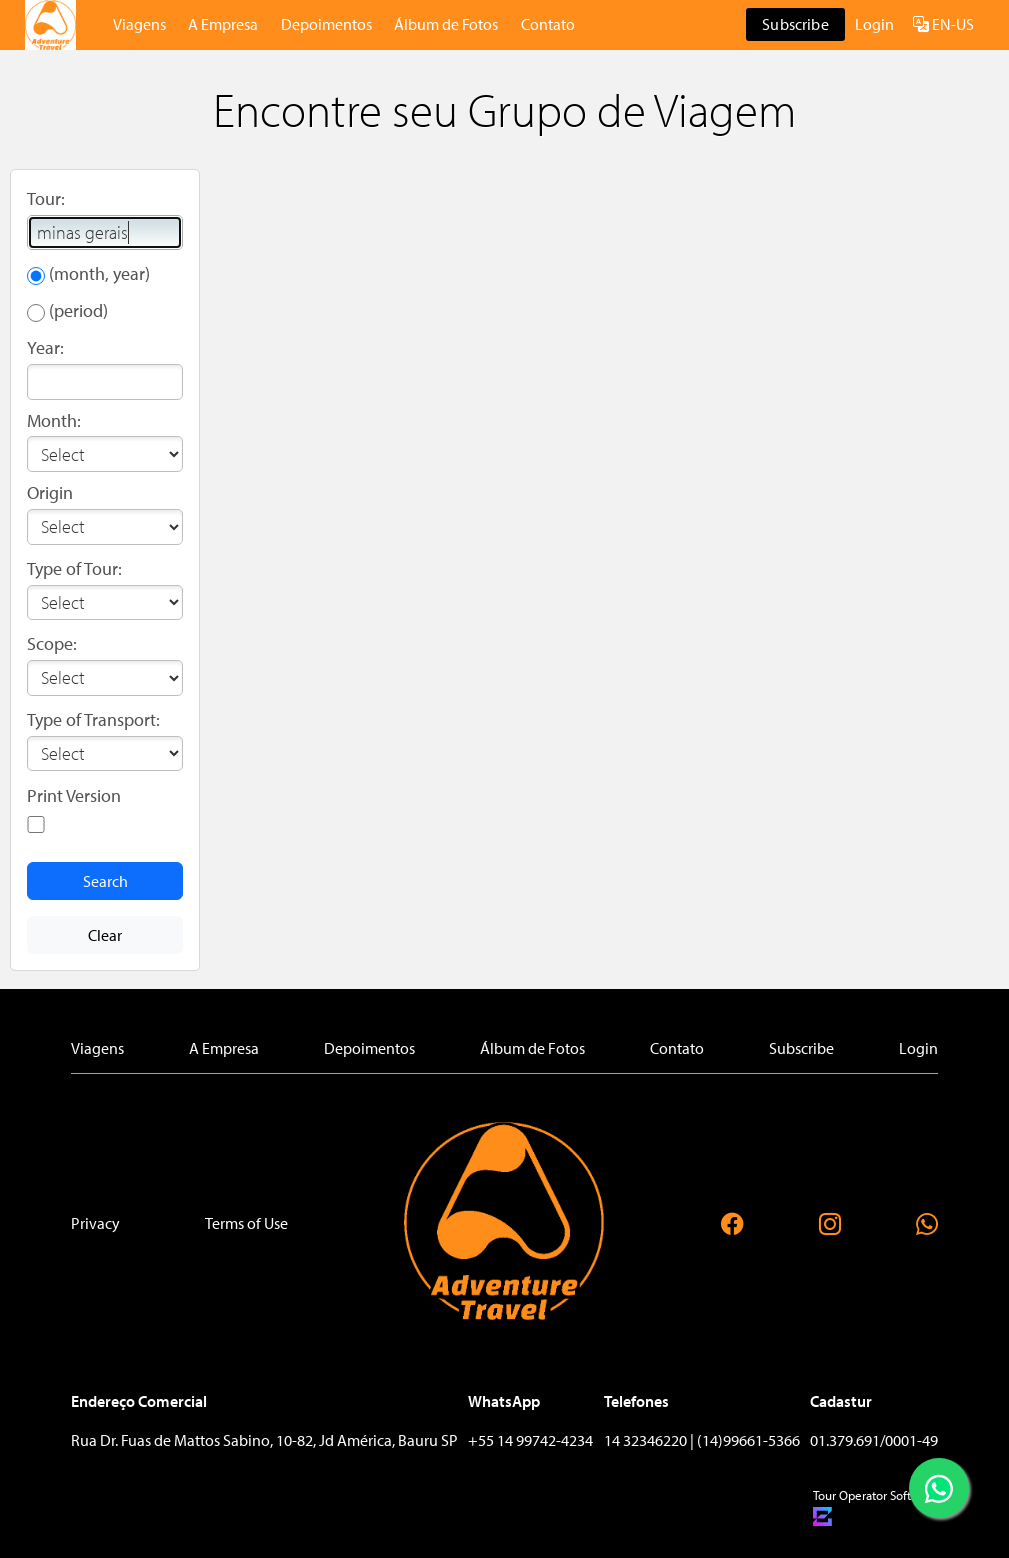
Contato (548, 24)
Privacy (95, 1223)
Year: (45, 347)
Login (874, 24)
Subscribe (795, 24)
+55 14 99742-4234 (530, 1440)
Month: (54, 420)
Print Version (74, 795)
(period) (78, 310)
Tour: (46, 198)
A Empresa (223, 24)
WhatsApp (504, 1401)
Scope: (52, 643)
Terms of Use (246, 1223)
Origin (50, 492)
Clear (105, 935)
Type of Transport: (93, 719)
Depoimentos (326, 24)
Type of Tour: (74, 568)
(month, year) (99, 273)
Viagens (139, 24)
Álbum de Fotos (446, 24)
